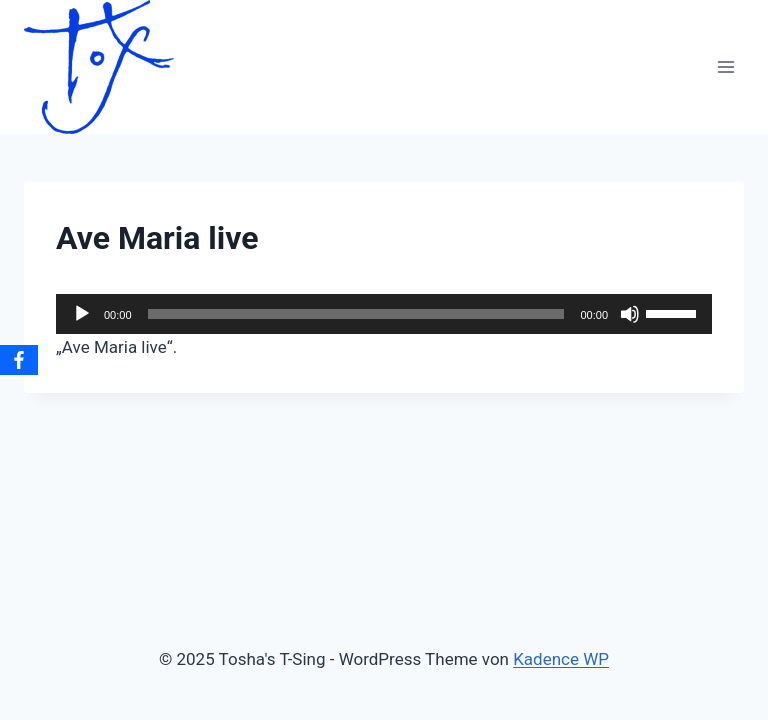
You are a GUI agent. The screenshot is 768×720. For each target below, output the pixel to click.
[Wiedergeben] (82, 314)
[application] (384, 314)
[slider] (356, 314)
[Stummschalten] (630, 314)
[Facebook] (19, 360)
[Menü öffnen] (725, 66)
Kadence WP (561, 659)
